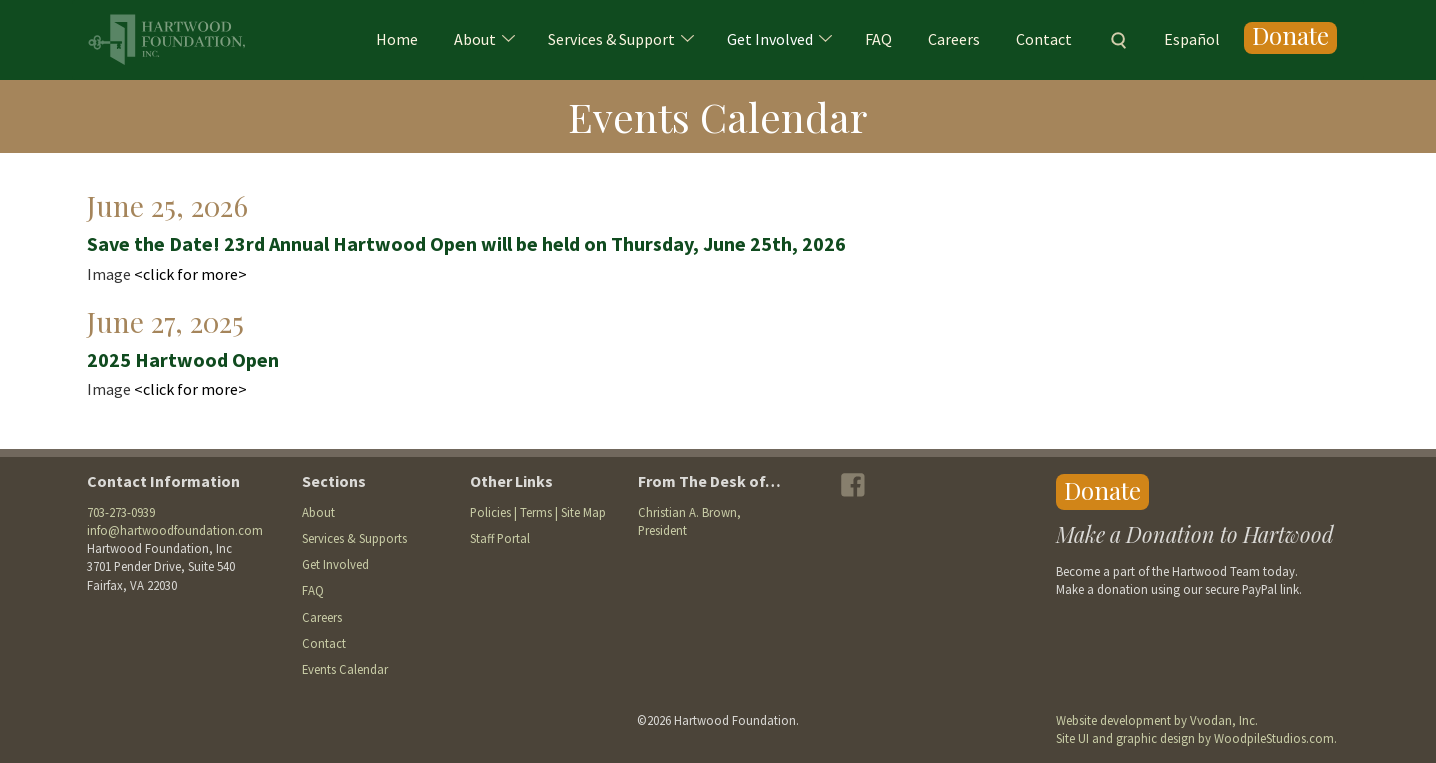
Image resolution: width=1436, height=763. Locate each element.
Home (397, 39)
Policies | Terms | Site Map (538, 512)
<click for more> (190, 274)
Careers (954, 39)
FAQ (878, 39)
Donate (1290, 36)
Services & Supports (354, 538)
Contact (1044, 39)
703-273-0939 (121, 512)
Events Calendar (345, 669)
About (475, 39)
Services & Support (611, 39)
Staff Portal (500, 538)
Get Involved (770, 39)
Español (1192, 39)
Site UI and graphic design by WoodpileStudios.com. (1196, 738)
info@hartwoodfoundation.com (175, 530)
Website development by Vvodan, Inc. (1157, 720)
